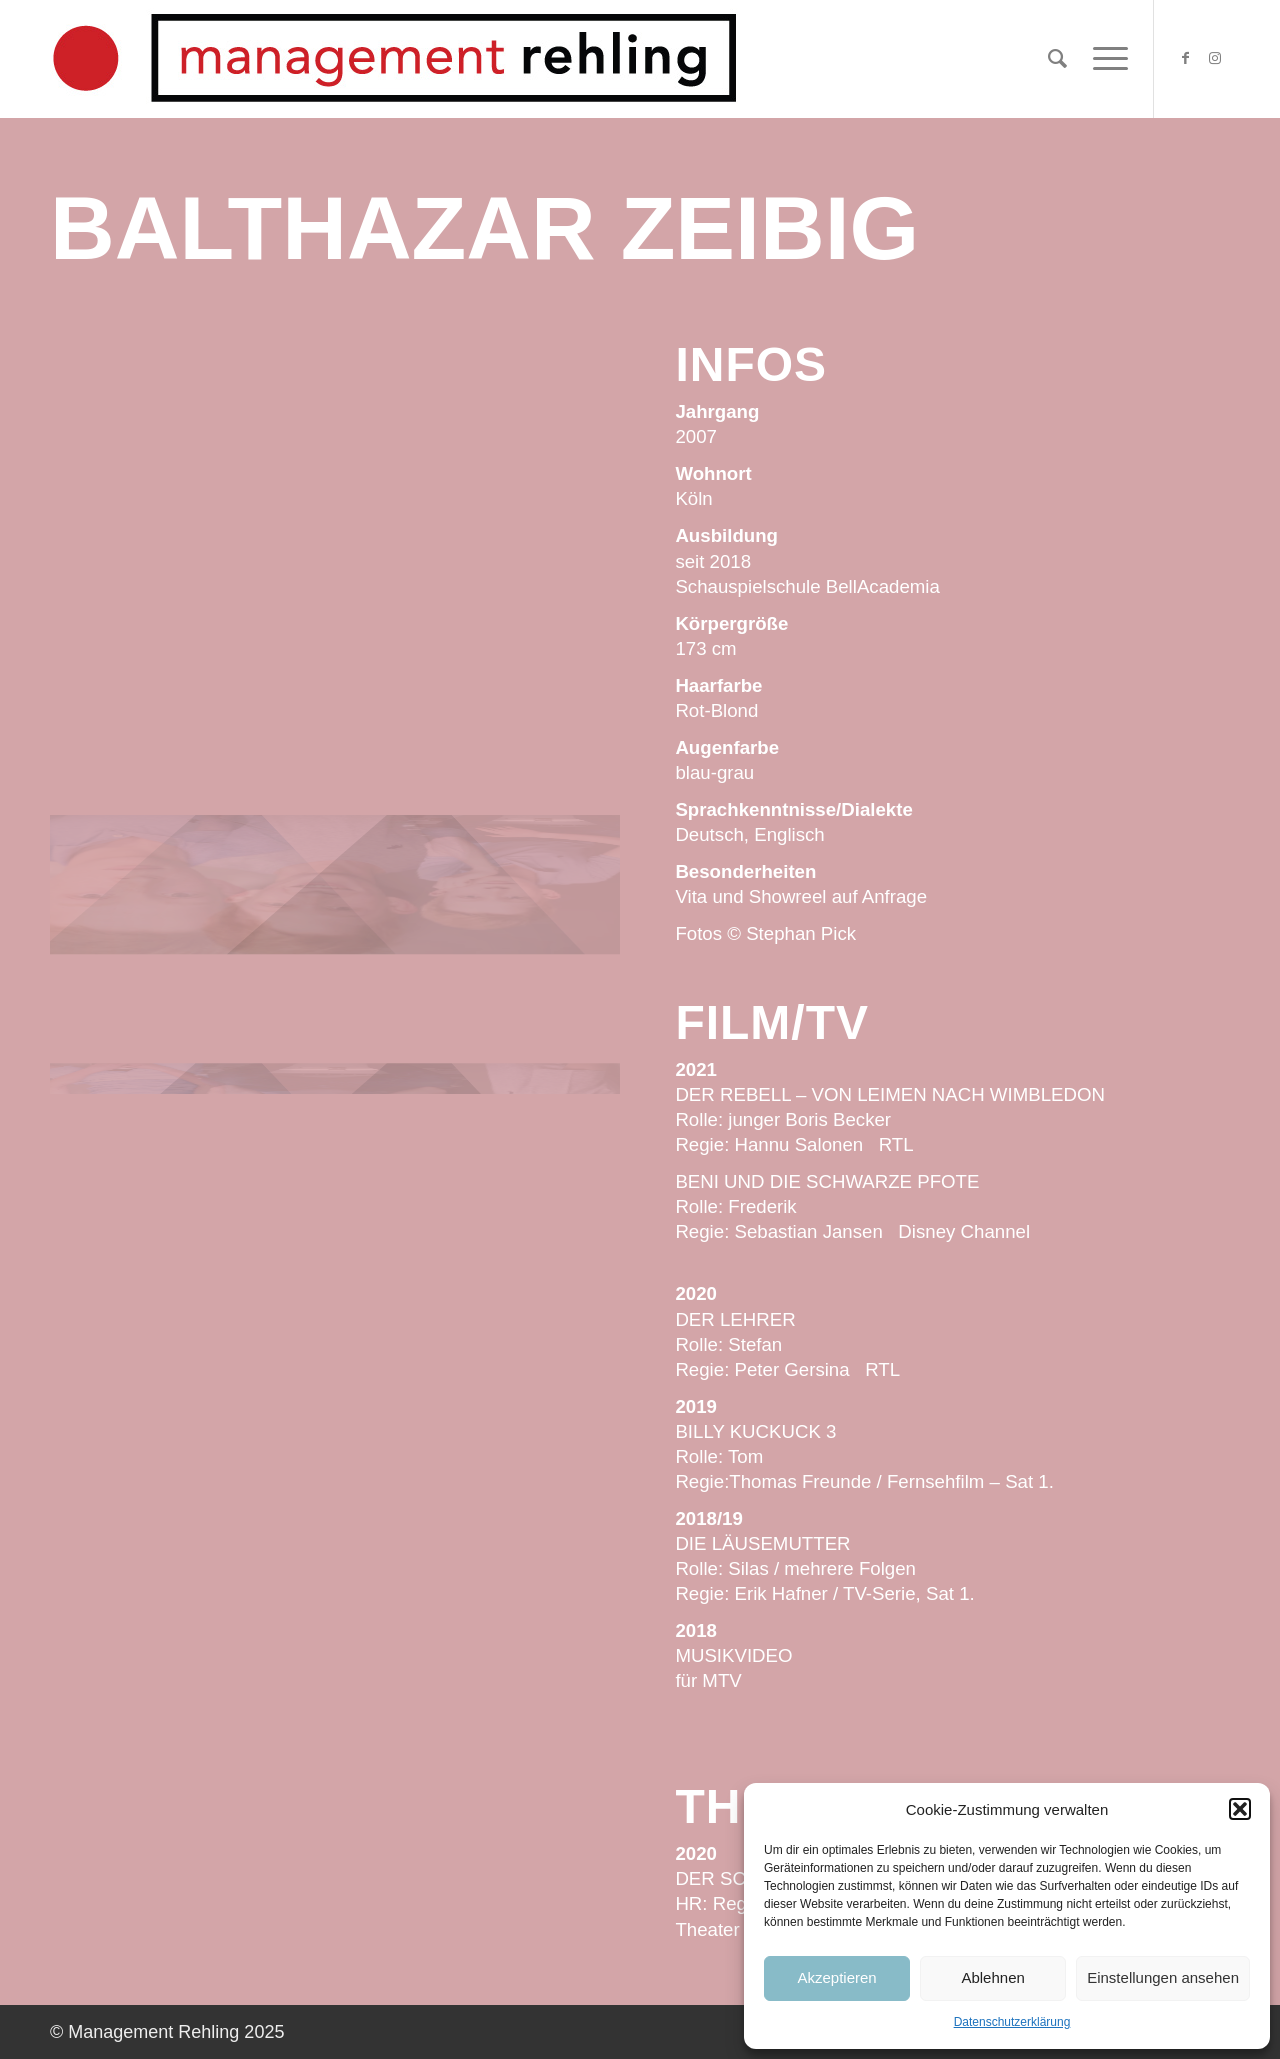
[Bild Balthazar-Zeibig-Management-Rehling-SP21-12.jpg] (145, 723)
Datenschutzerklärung (1012, 2022)
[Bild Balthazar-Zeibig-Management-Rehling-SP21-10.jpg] (145, 475)
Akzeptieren (836, 1977)
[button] (1240, 1809)
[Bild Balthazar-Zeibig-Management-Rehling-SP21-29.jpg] (335, 475)
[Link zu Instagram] (1215, 58)
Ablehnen (992, 1977)
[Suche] (1057, 59)
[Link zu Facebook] (1185, 58)
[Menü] (1104, 59)
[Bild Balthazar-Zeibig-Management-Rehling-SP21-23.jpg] (335, 723)
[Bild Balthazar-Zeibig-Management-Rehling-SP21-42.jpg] (526, 723)
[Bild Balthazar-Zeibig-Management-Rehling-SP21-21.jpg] (526, 475)
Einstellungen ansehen (1163, 1977)
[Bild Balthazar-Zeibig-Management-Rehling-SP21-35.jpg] (145, 971)
